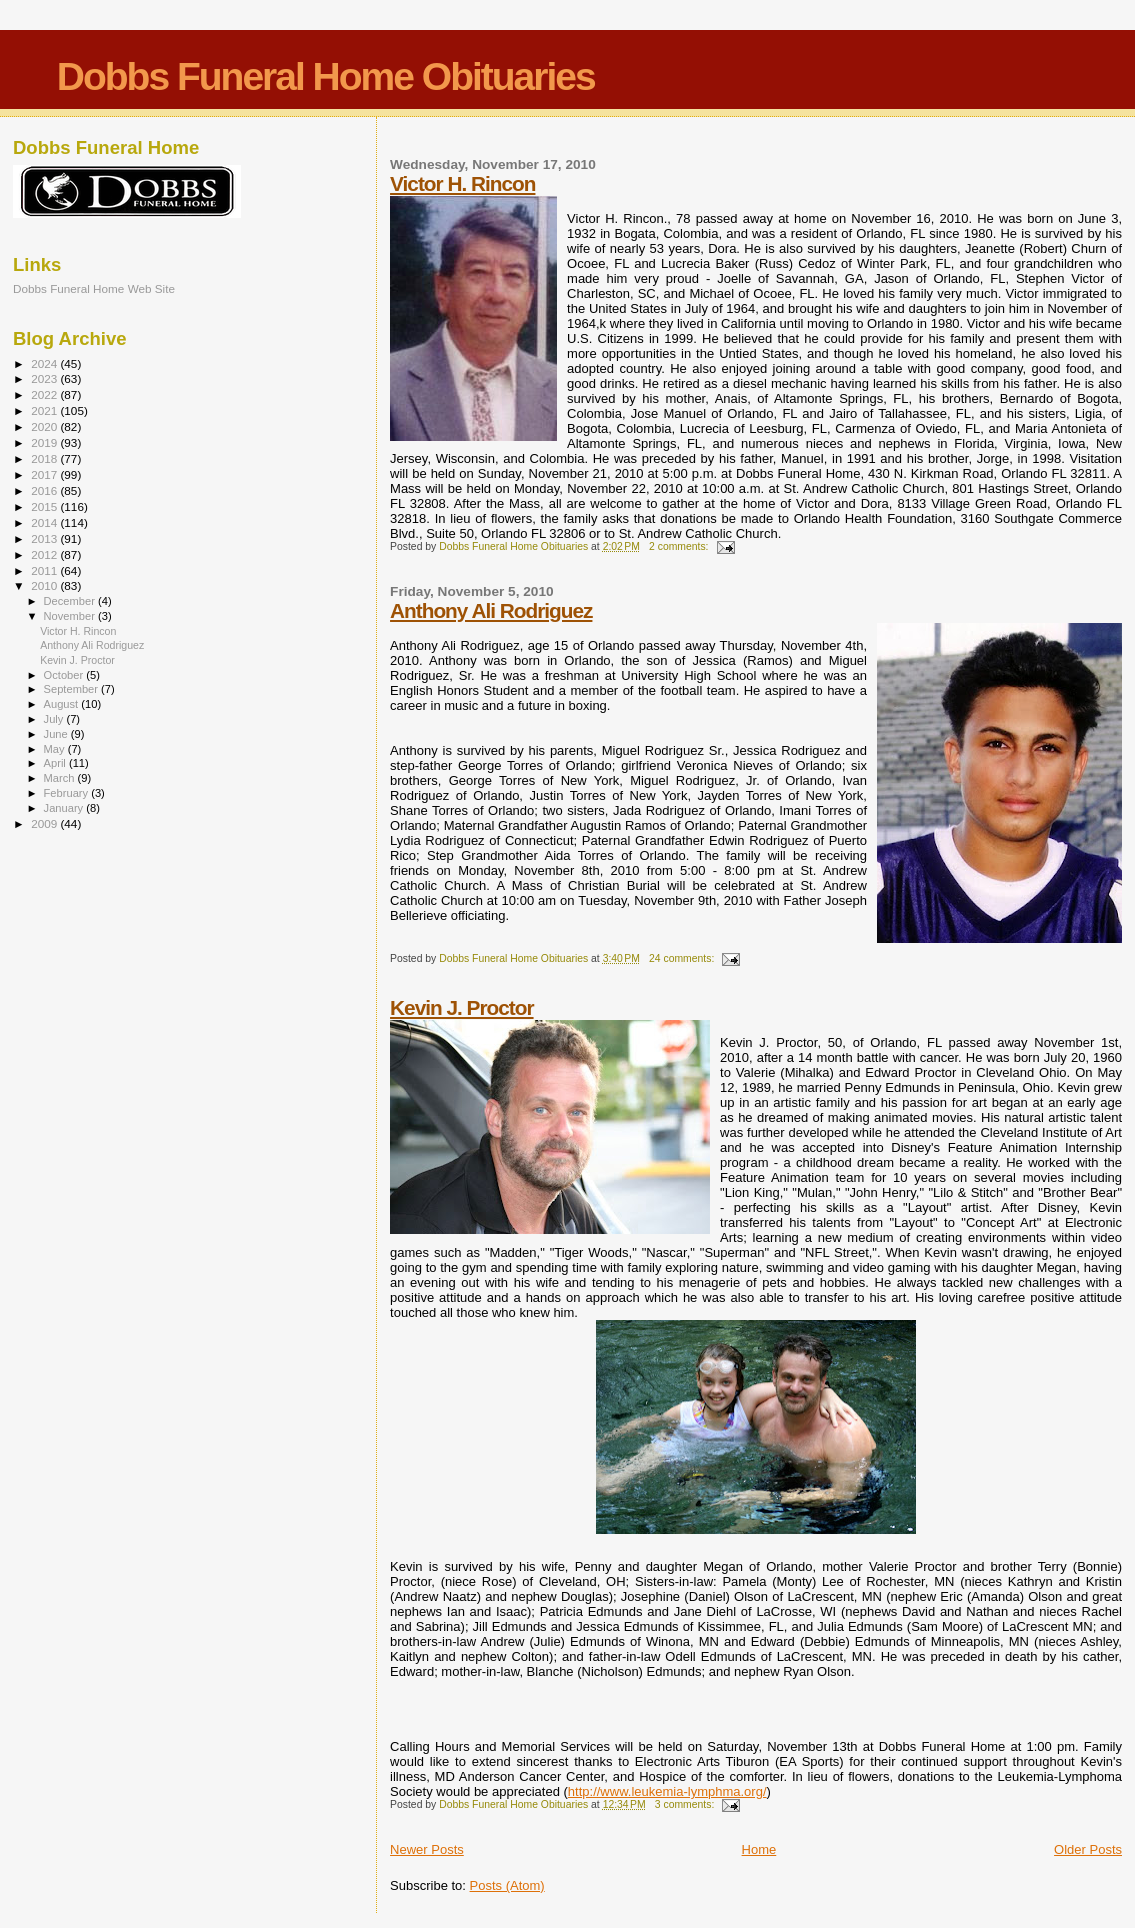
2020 (45, 426)
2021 (45, 410)
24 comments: (683, 958)
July (55, 719)
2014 (45, 522)
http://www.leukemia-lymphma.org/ (667, 1791)
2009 (45, 823)
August (63, 704)
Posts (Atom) (507, 1885)
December (71, 601)
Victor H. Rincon (462, 183)
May (56, 749)
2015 (45, 506)
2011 (45, 570)
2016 (45, 490)
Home (759, 1849)
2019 (45, 442)
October (65, 675)
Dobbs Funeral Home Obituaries (326, 76)
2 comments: (680, 546)
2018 (45, 458)
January (65, 808)
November (71, 616)
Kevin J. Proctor (462, 1007)
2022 (45, 394)
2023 (45, 378)
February (68, 793)
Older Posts (1088, 1849)
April (56, 763)
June (57, 734)
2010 (45, 585)
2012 (45, 554)
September (73, 689)
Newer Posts (427, 1849)
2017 (45, 474)
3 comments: (686, 1804)
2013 (45, 538)
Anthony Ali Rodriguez (491, 610)
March (61, 778)
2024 (45, 363)
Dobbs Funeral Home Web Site (94, 288)
